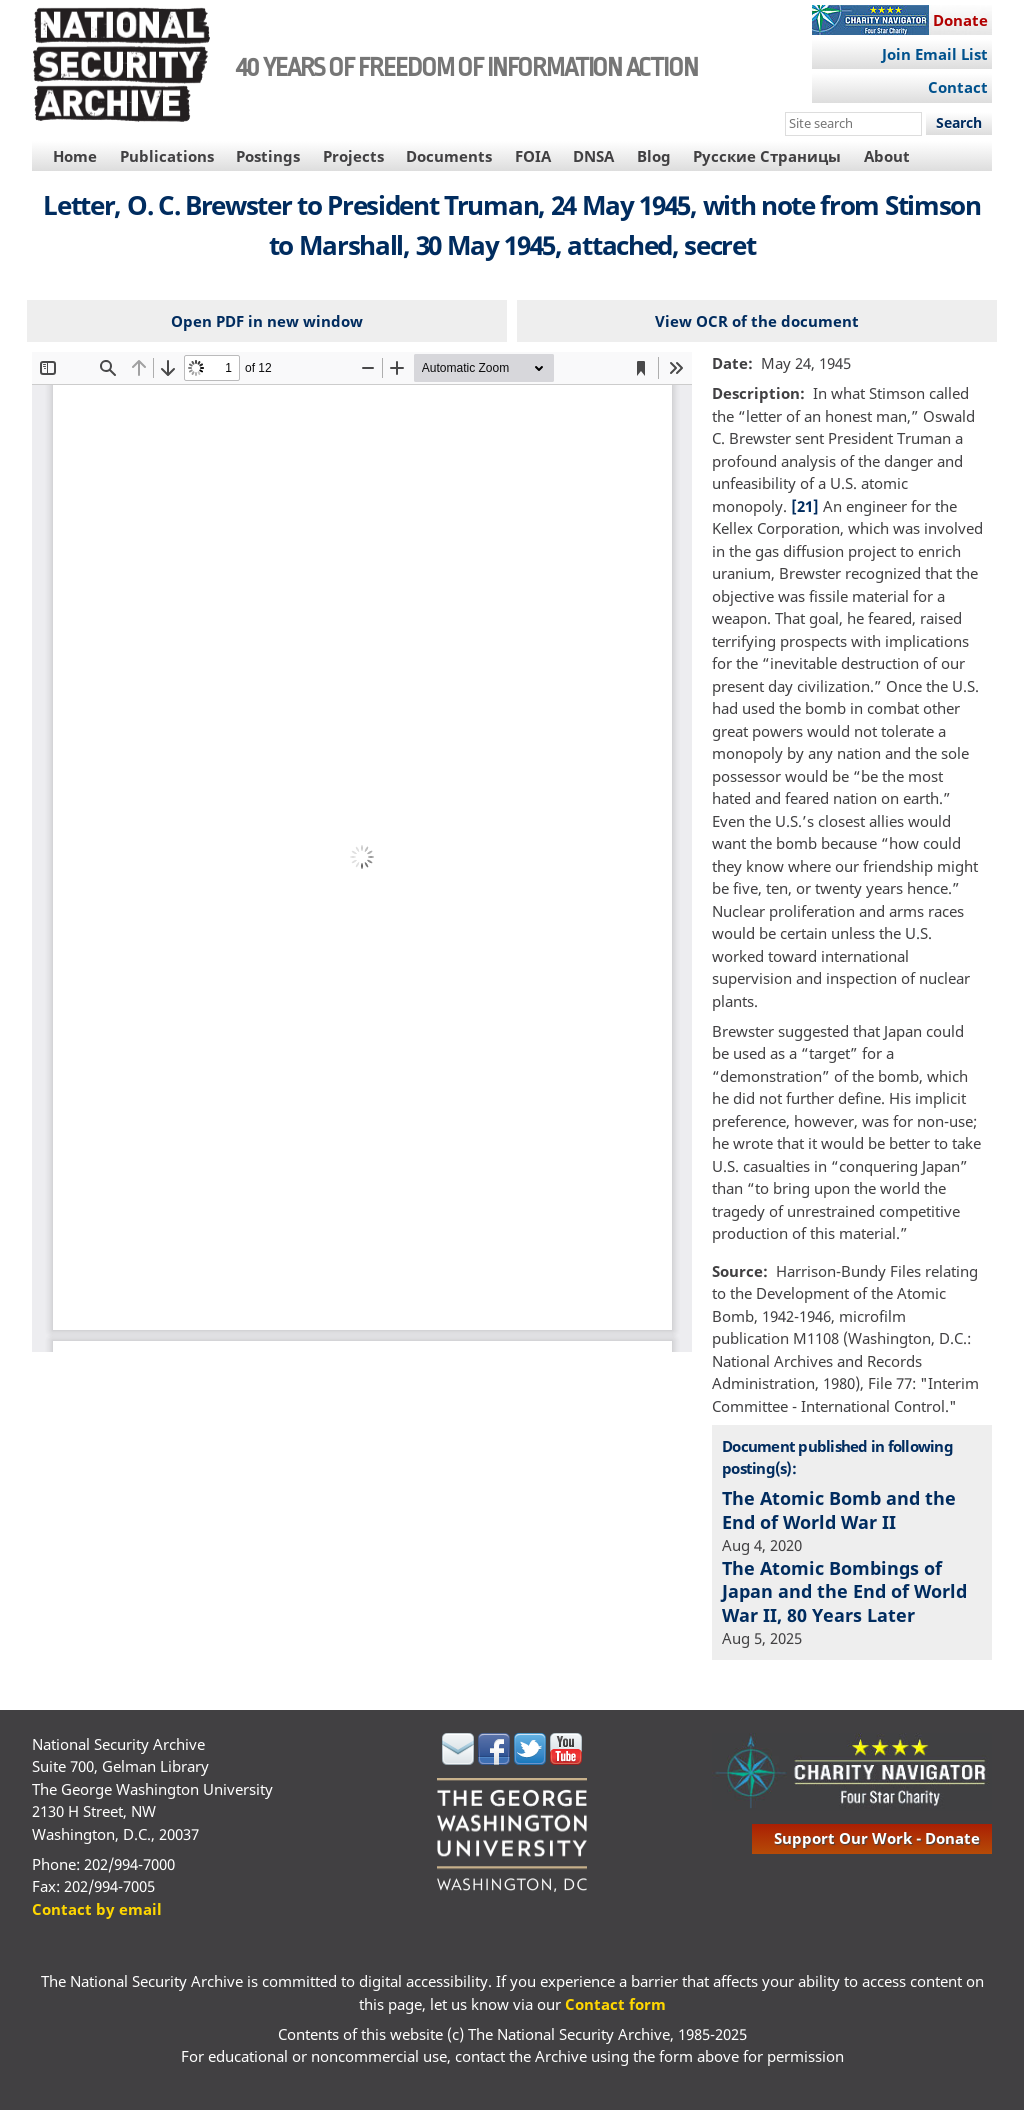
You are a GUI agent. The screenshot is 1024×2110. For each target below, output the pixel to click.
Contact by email (97, 1909)
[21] (805, 506)
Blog (654, 156)
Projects (353, 156)
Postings (268, 156)
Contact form (615, 2004)
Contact (958, 87)
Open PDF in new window (267, 321)
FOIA (533, 156)
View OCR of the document (757, 321)
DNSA (593, 156)
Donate (960, 20)
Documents (449, 156)
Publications (167, 156)
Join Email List (935, 54)
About (887, 156)
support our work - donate (877, 1838)
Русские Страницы (767, 156)
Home (75, 156)
